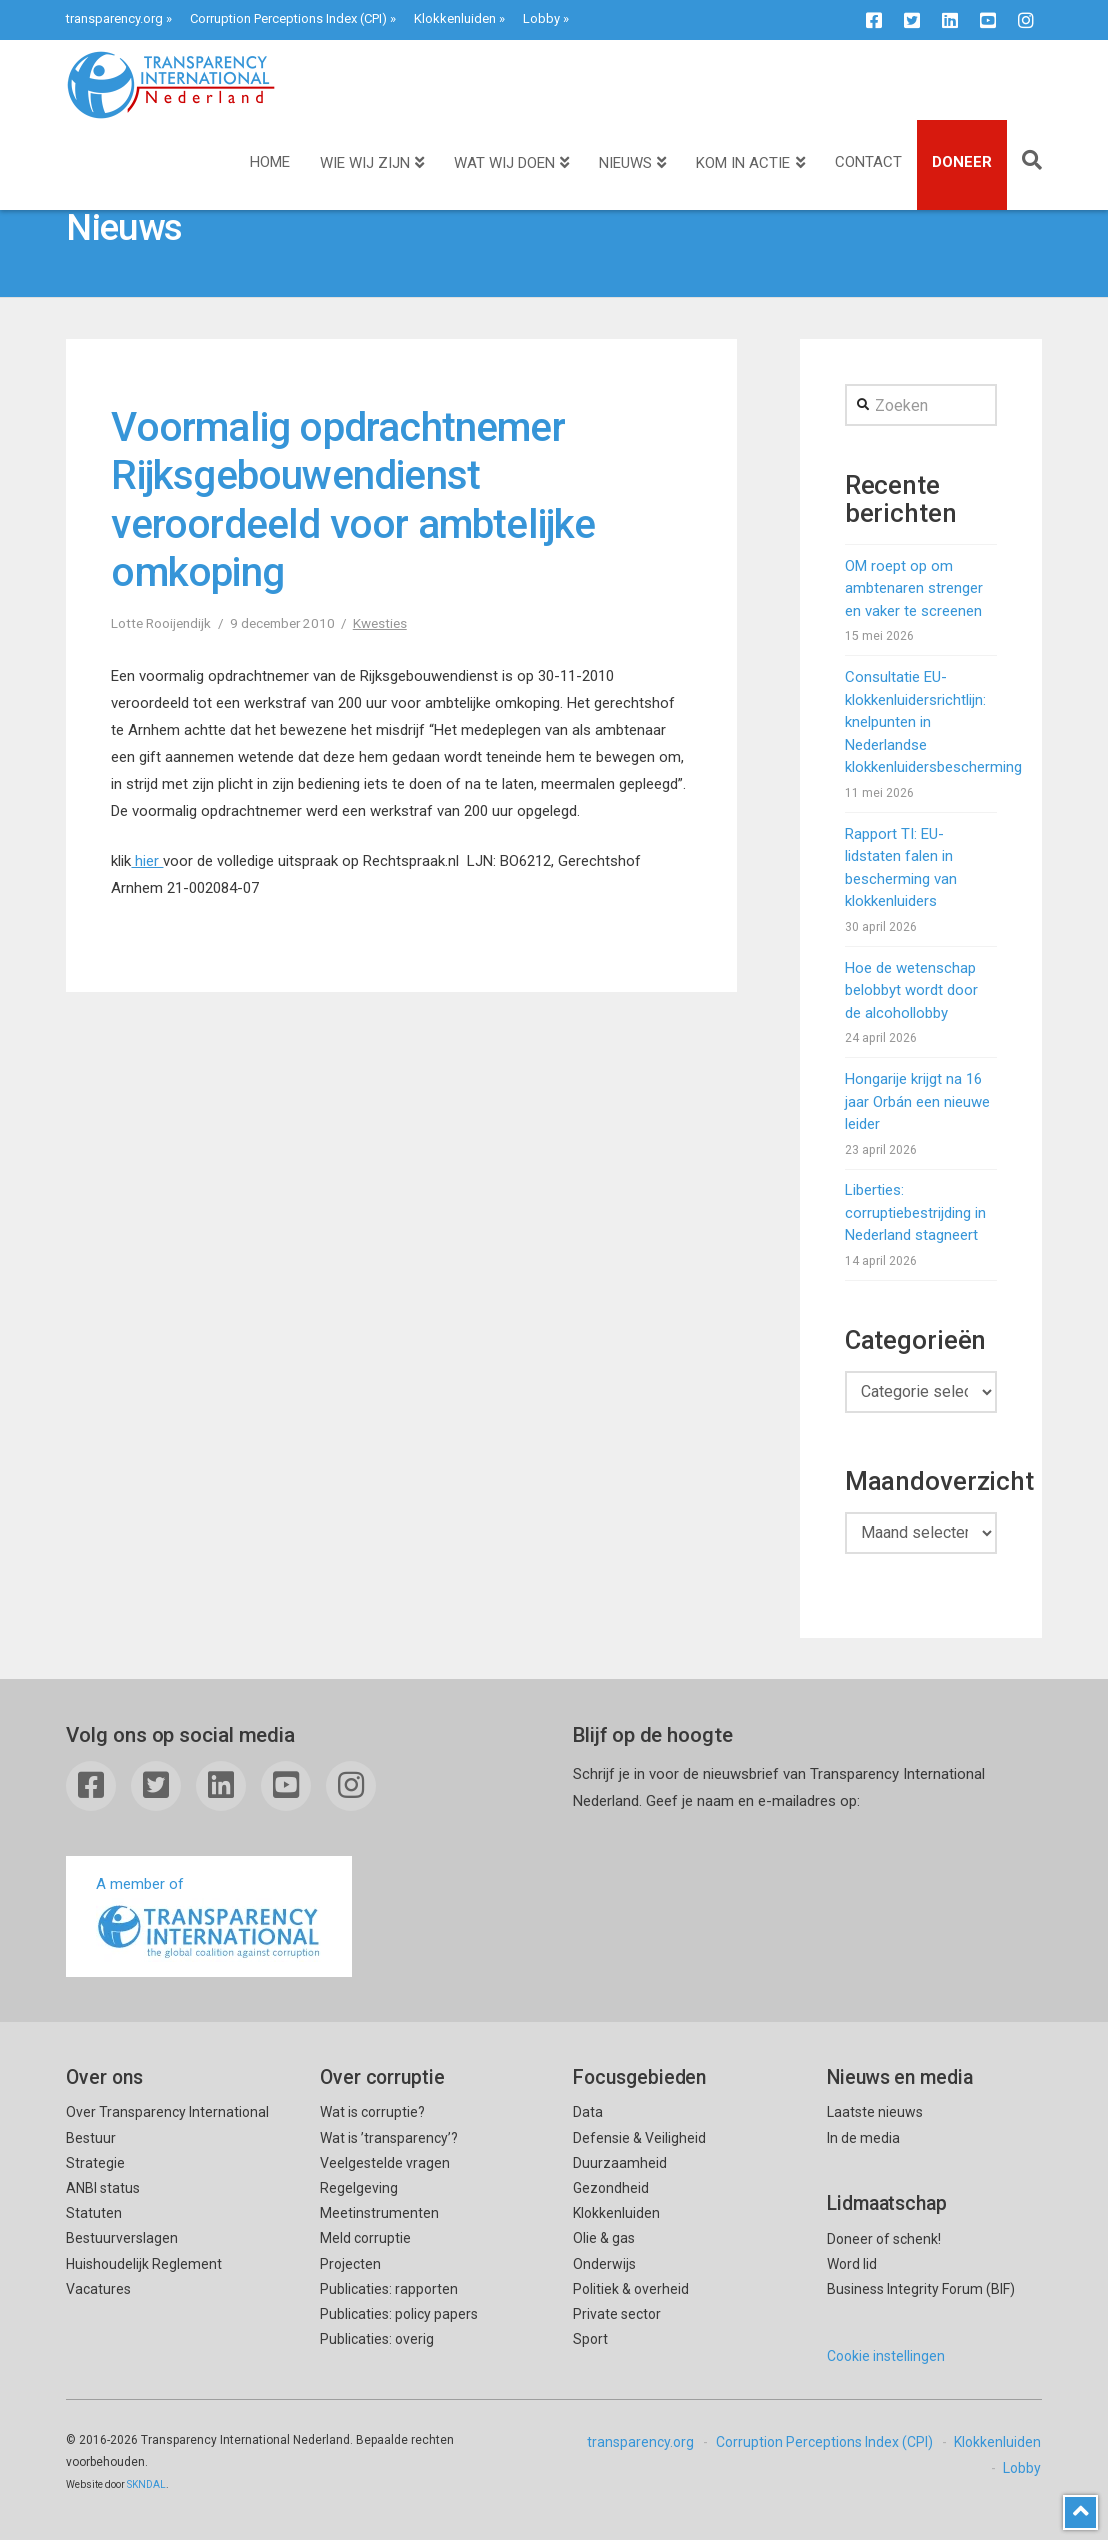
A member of (209, 1918)
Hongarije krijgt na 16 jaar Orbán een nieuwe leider (917, 1101)
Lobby (541, 18)
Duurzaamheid (620, 2163)
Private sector (617, 2314)
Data (588, 2112)
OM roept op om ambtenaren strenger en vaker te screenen (914, 588)
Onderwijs (604, 2264)
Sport (590, 2339)
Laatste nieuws (875, 2112)
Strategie (95, 2163)
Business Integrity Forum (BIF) (921, 2289)
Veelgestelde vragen (385, 2163)
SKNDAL (146, 2484)
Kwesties (380, 623)
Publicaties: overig (377, 2339)
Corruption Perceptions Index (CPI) (288, 18)
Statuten (94, 2213)
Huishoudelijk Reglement (144, 2264)
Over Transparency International (167, 2112)
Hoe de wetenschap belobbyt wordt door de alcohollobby (911, 990)
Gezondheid (611, 2188)
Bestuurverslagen (122, 2238)
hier (147, 861)
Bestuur (91, 2138)
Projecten (350, 2264)
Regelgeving (359, 2188)
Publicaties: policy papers (399, 2314)
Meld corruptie (365, 2238)
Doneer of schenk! (884, 2239)
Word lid (852, 2264)
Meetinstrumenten (379, 2213)
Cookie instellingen (886, 2356)
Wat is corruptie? (372, 2112)
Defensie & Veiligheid (639, 2138)
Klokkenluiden (455, 18)
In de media (863, 2138)
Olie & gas (604, 2238)
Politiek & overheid (631, 2289)
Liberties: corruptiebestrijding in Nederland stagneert (915, 1212)
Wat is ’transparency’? (389, 2138)
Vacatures (98, 2289)
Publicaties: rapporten (389, 2289)
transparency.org (114, 18)
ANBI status (103, 2188)
